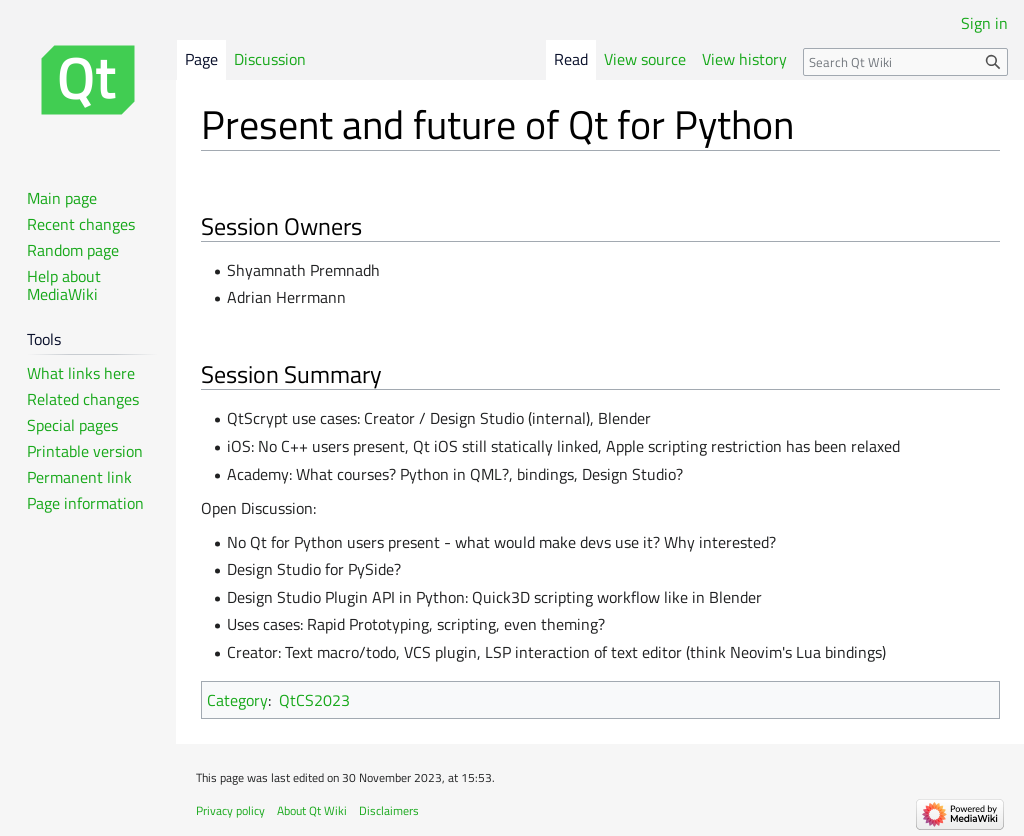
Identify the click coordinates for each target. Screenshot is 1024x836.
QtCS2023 (314, 700)
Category (237, 700)
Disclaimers (389, 810)
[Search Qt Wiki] (905, 62)
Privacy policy (230, 810)
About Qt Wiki (312, 810)
